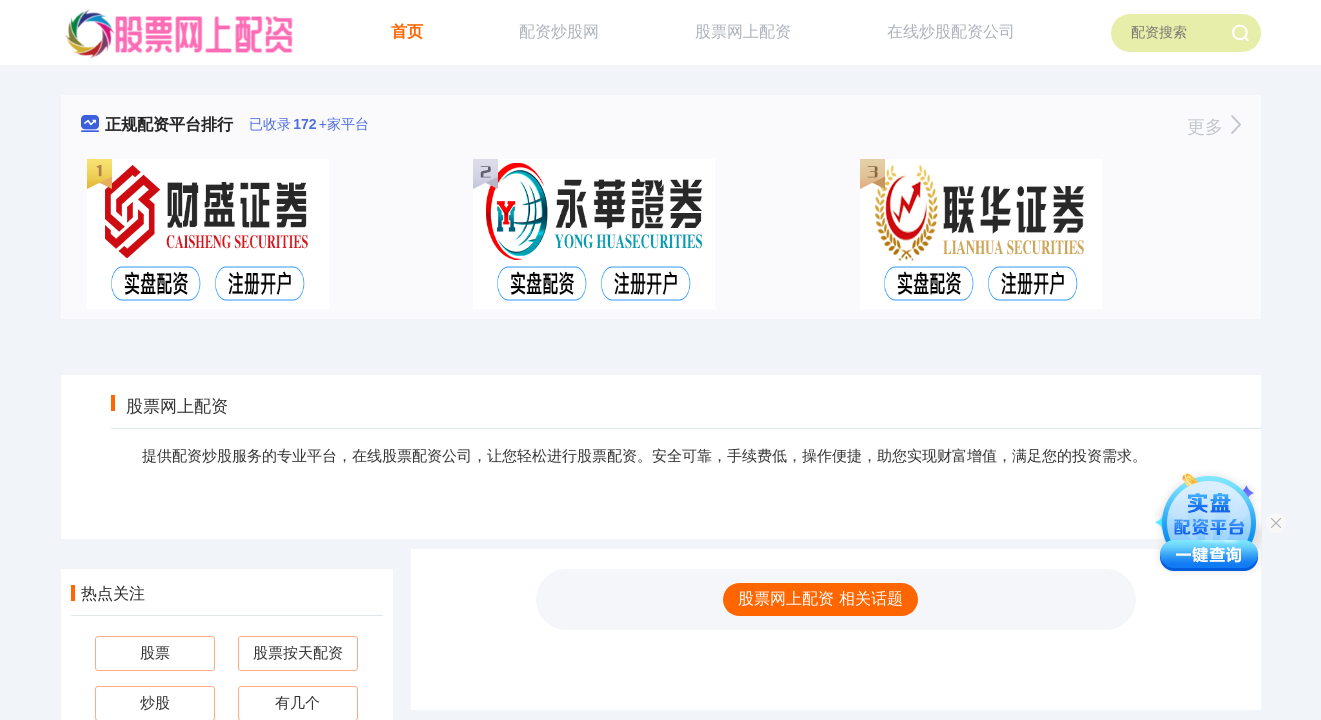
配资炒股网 (559, 31)
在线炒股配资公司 (951, 31)
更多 (1213, 127)
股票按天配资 (298, 652)
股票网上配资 (743, 31)
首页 (407, 31)
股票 (155, 652)
